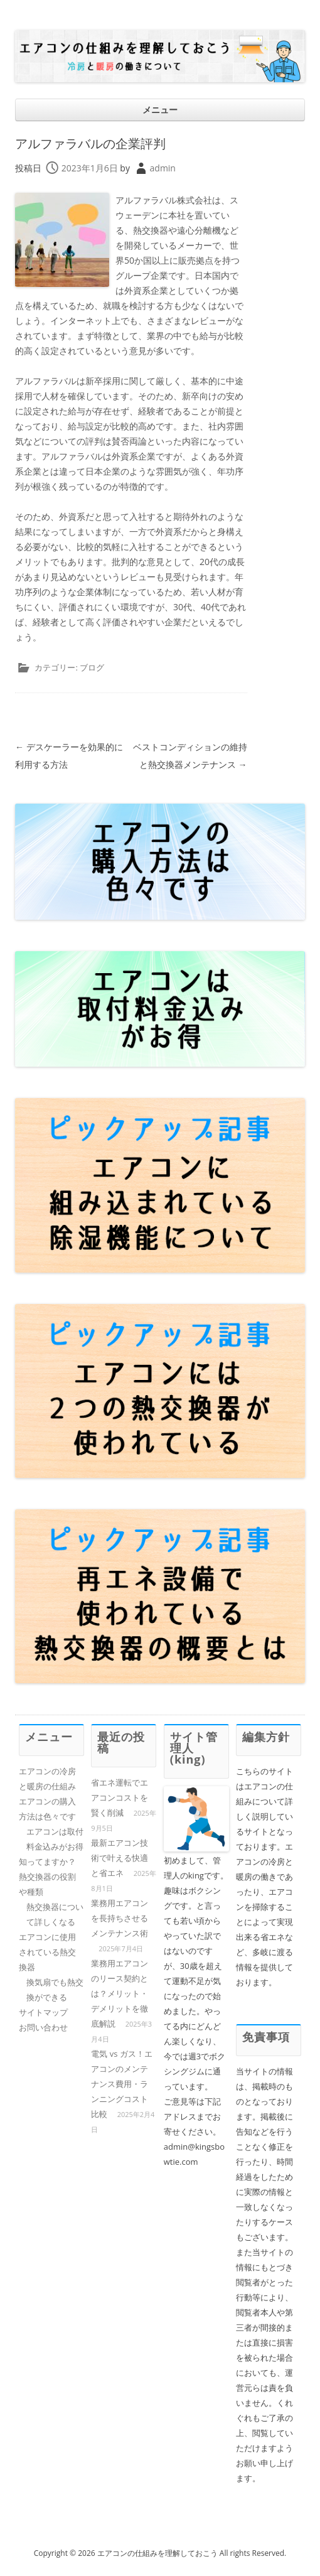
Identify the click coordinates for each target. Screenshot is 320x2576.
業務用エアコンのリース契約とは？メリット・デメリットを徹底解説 (119, 1993)
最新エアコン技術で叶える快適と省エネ (119, 1857)
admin (163, 168)
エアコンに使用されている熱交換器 (47, 1952)
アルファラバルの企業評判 (90, 143)
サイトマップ (43, 2012)
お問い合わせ (43, 2027)
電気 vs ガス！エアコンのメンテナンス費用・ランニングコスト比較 (121, 2084)
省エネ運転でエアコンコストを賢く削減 (119, 1797)
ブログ (92, 667)
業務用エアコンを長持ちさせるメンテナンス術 (119, 1918)
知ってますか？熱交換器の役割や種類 (47, 1876)
